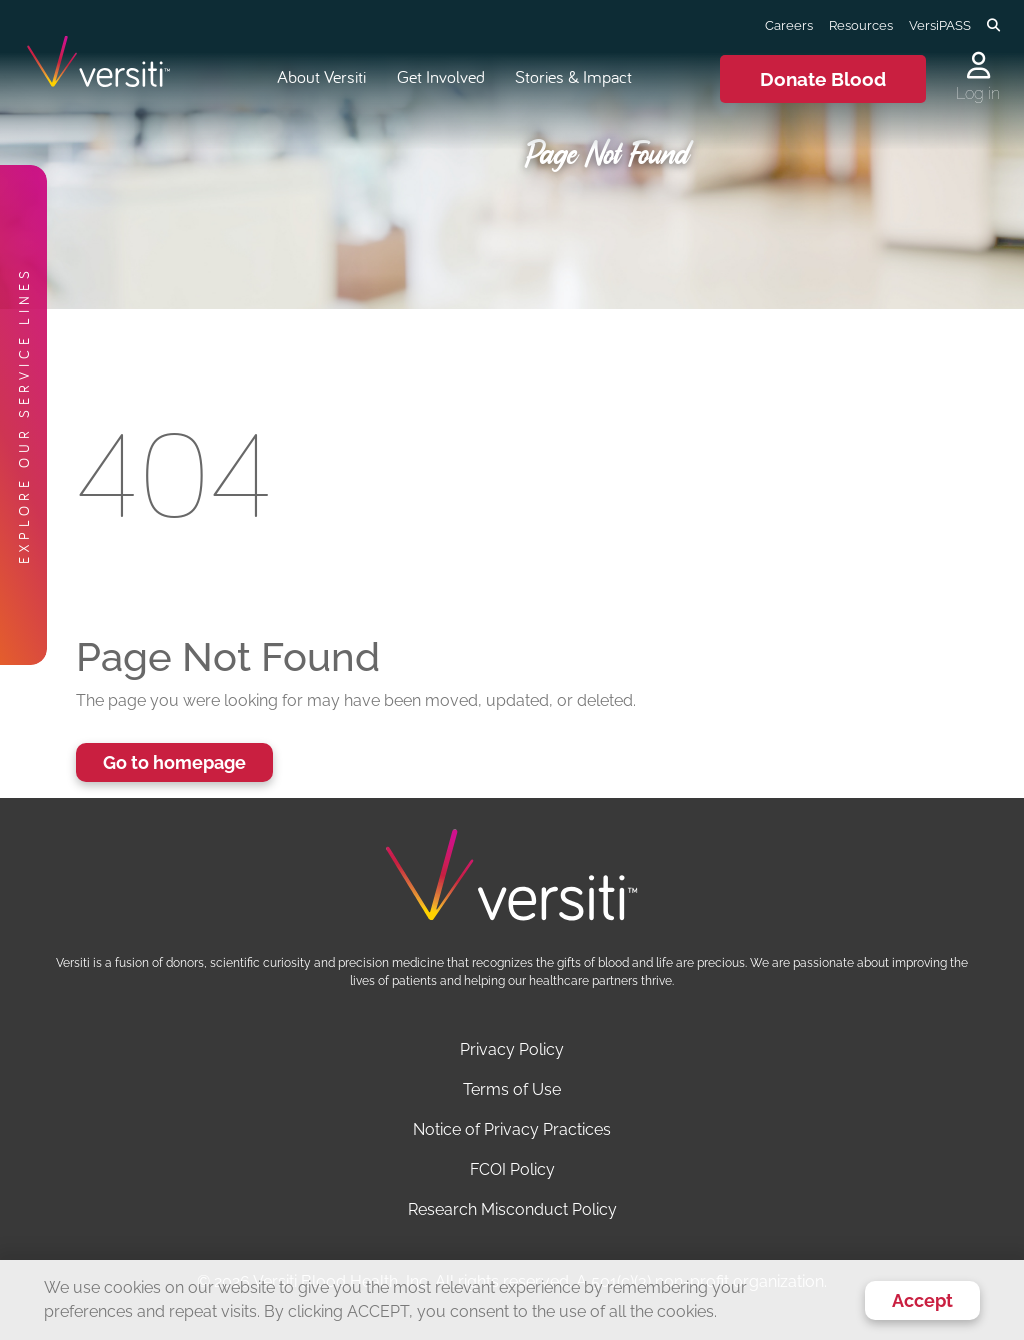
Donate (823, 79)
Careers (789, 25)
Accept (922, 1300)
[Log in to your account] (978, 67)
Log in (978, 93)
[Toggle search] (993, 26)
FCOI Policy (512, 1169)
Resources (861, 25)
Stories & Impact (573, 76)
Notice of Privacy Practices (512, 1129)
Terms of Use (512, 1089)
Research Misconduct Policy (512, 1209)
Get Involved (441, 76)
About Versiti (321, 76)
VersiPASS (940, 25)
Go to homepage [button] (174, 762)
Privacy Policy (512, 1049)
